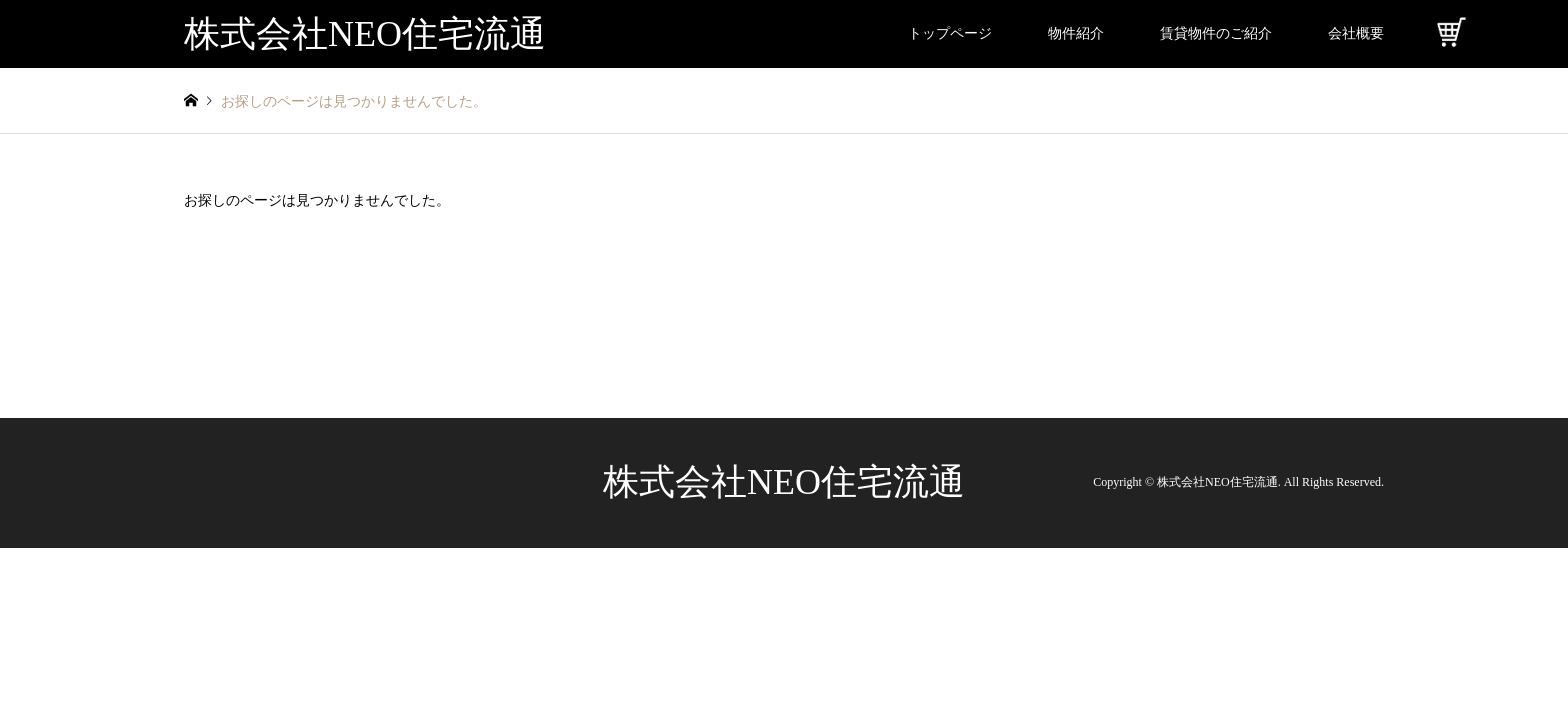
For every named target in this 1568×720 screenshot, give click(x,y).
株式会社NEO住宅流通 (784, 482)
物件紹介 (1076, 33)
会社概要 (1356, 33)
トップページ (950, 33)
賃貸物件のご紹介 (1216, 33)
